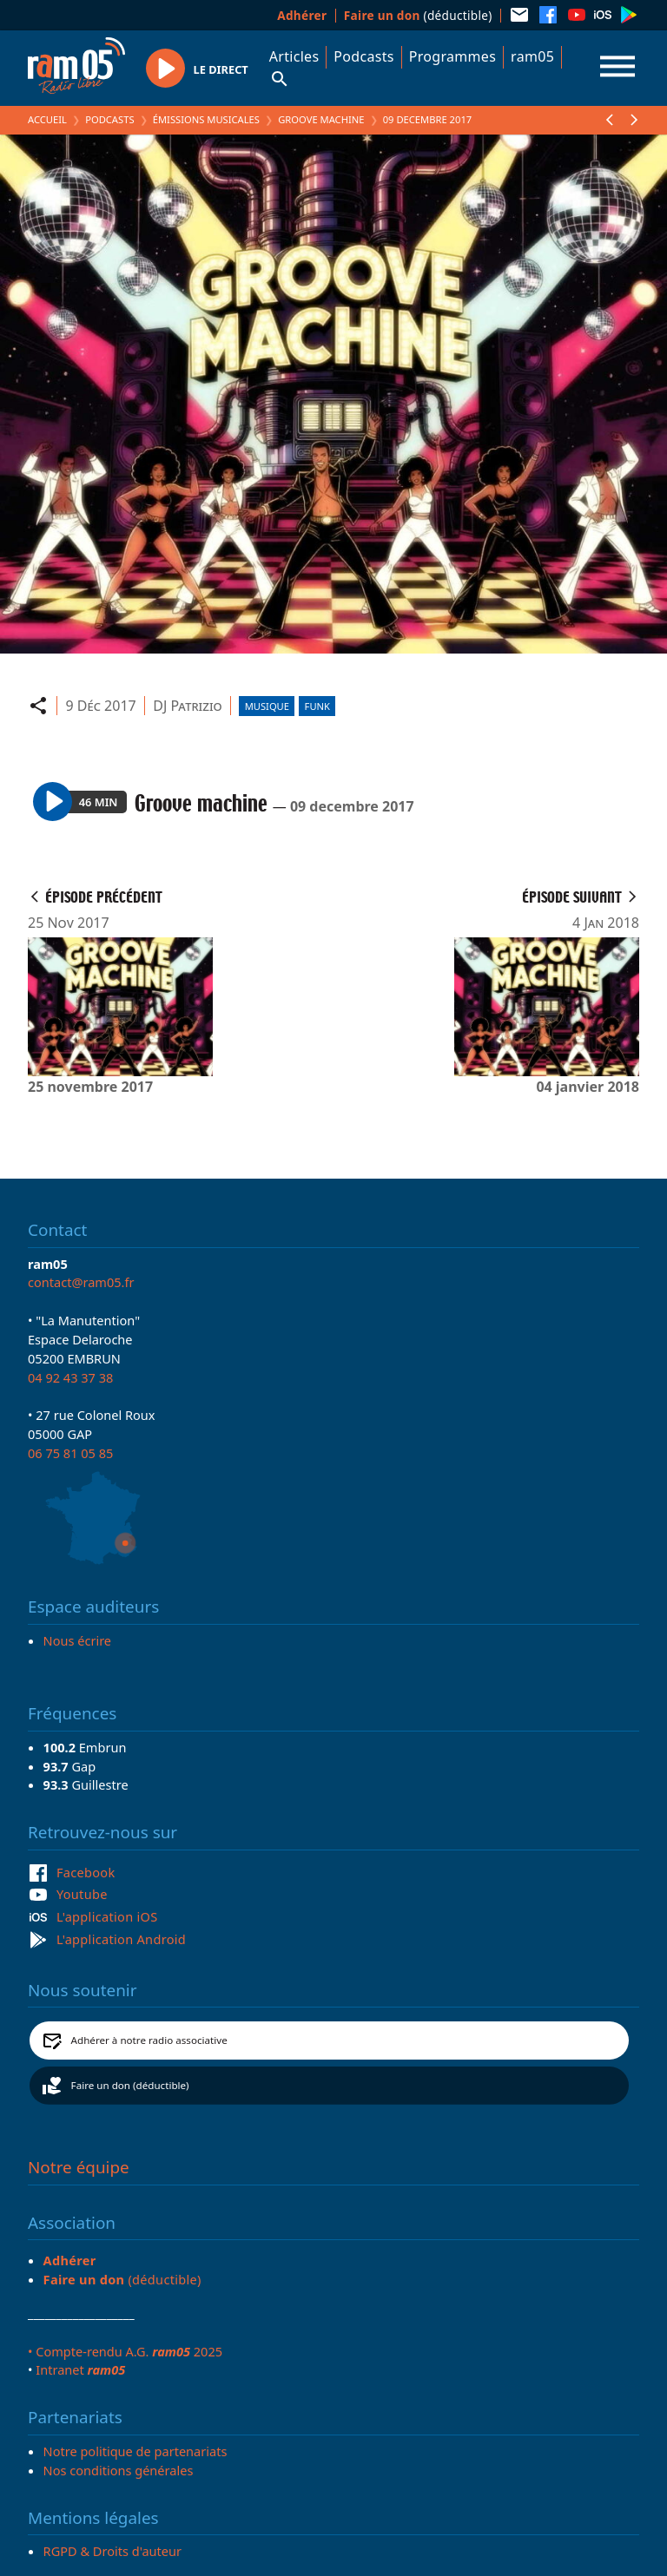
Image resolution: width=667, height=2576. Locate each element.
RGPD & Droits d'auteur (112, 2551)
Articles (294, 56)
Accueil (47, 119)
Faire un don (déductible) (130, 2085)
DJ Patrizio (187, 705)
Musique (267, 706)
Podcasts (363, 56)
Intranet (80, 2369)
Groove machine (321, 119)
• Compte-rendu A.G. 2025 (125, 2351)
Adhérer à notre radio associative (149, 2040)
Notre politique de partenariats (135, 2451)
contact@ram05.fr (81, 1282)
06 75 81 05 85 (70, 1453)
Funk (317, 706)
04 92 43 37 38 (70, 1377)
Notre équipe (78, 2167)
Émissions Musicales (206, 119)
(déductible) (418, 15)
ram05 (532, 56)
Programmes (452, 56)
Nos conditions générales (118, 2470)
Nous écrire (77, 1640)
